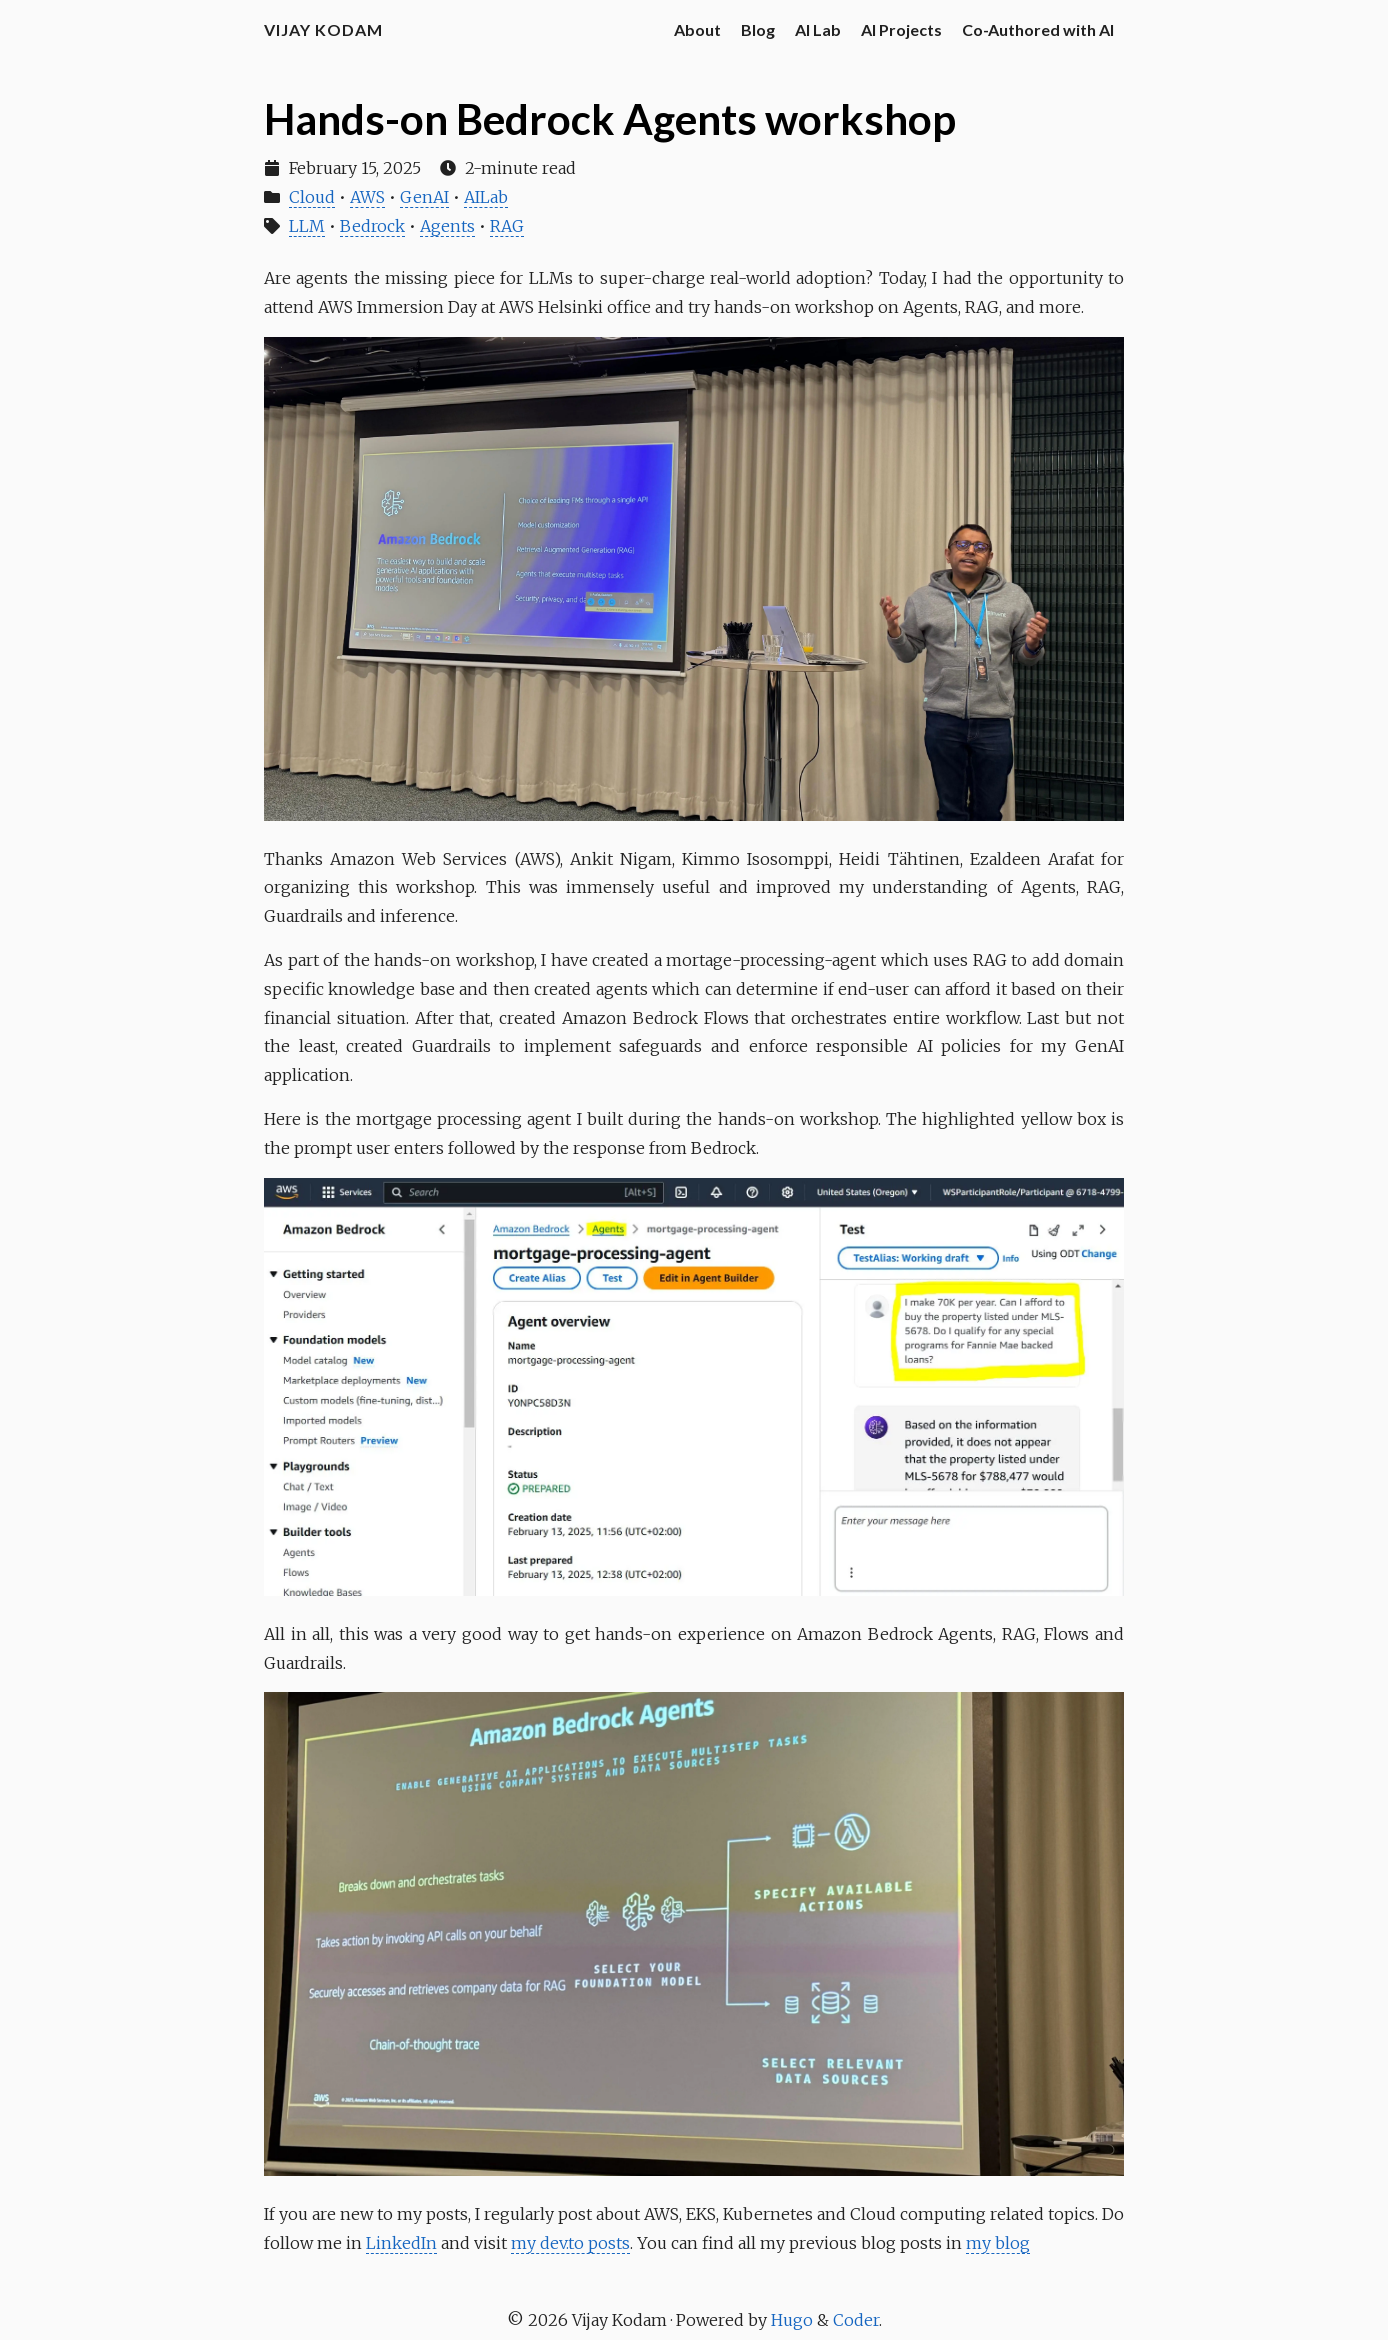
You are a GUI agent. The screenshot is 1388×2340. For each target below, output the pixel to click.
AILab (486, 197)
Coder (856, 2320)
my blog (998, 2243)
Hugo (794, 2320)
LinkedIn (401, 2243)
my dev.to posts (570, 2243)
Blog (758, 29)
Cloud (312, 197)
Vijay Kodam (323, 29)
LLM (307, 226)
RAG (507, 226)
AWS (367, 197)
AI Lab (818, 29)
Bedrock (372, 226)
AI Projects (901, 29)
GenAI (424, 197)
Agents (447, 226)
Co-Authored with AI (1038, 29)
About (697, 29)
